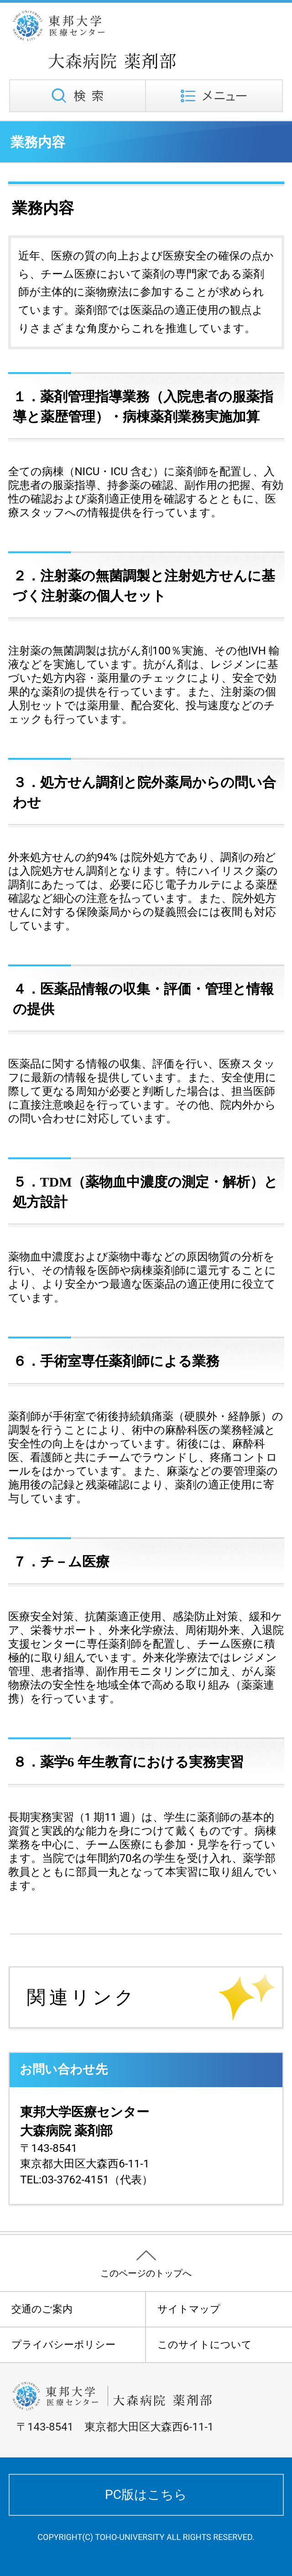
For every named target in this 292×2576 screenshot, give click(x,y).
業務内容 (37, 142)
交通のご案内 (42, 2309)
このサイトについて (204, 2344)
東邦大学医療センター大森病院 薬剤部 (129, 40)
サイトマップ (188, 2309)
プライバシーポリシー (63, 2344)
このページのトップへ (146, 2273)
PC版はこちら (146, 2494)
